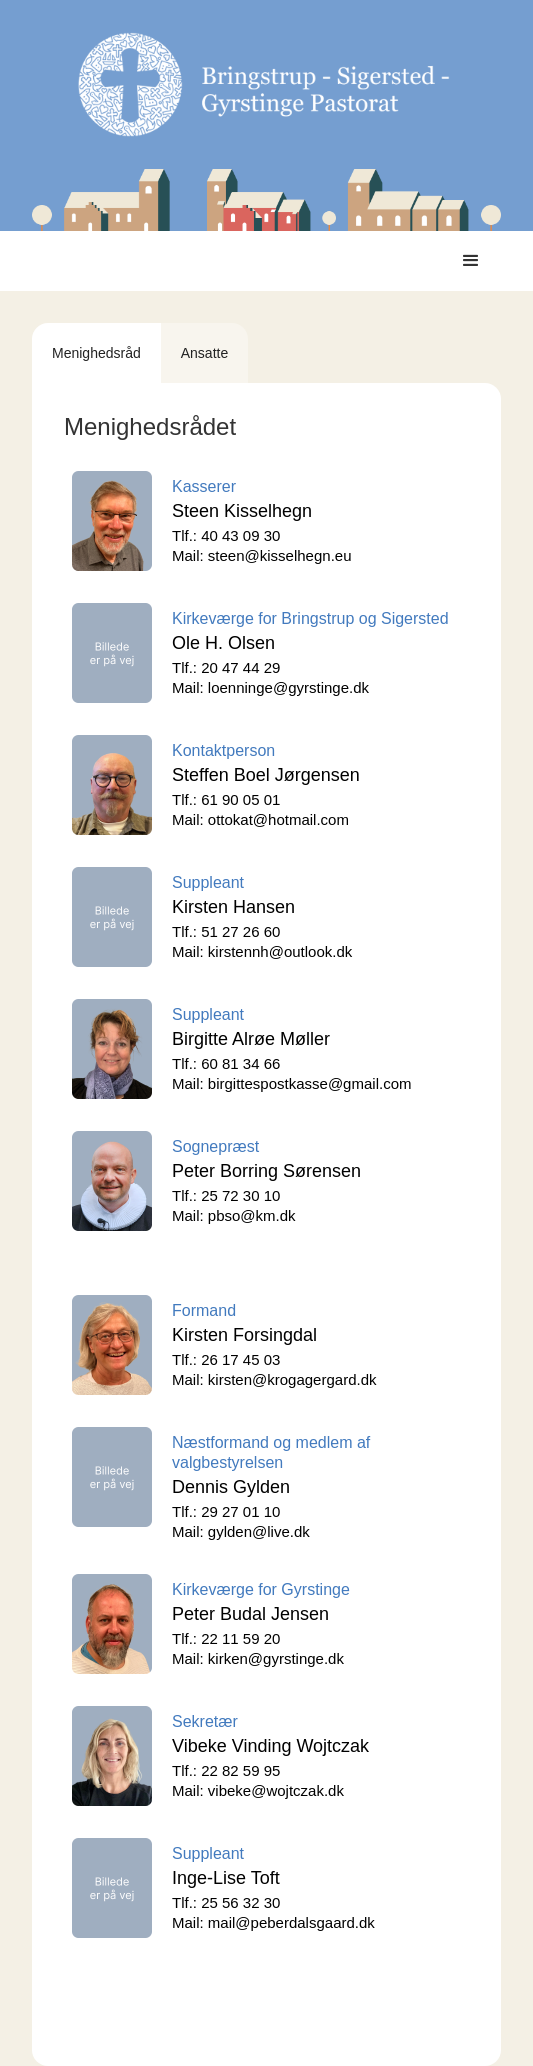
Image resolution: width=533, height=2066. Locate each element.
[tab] (96, 353)
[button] (471, 261)
